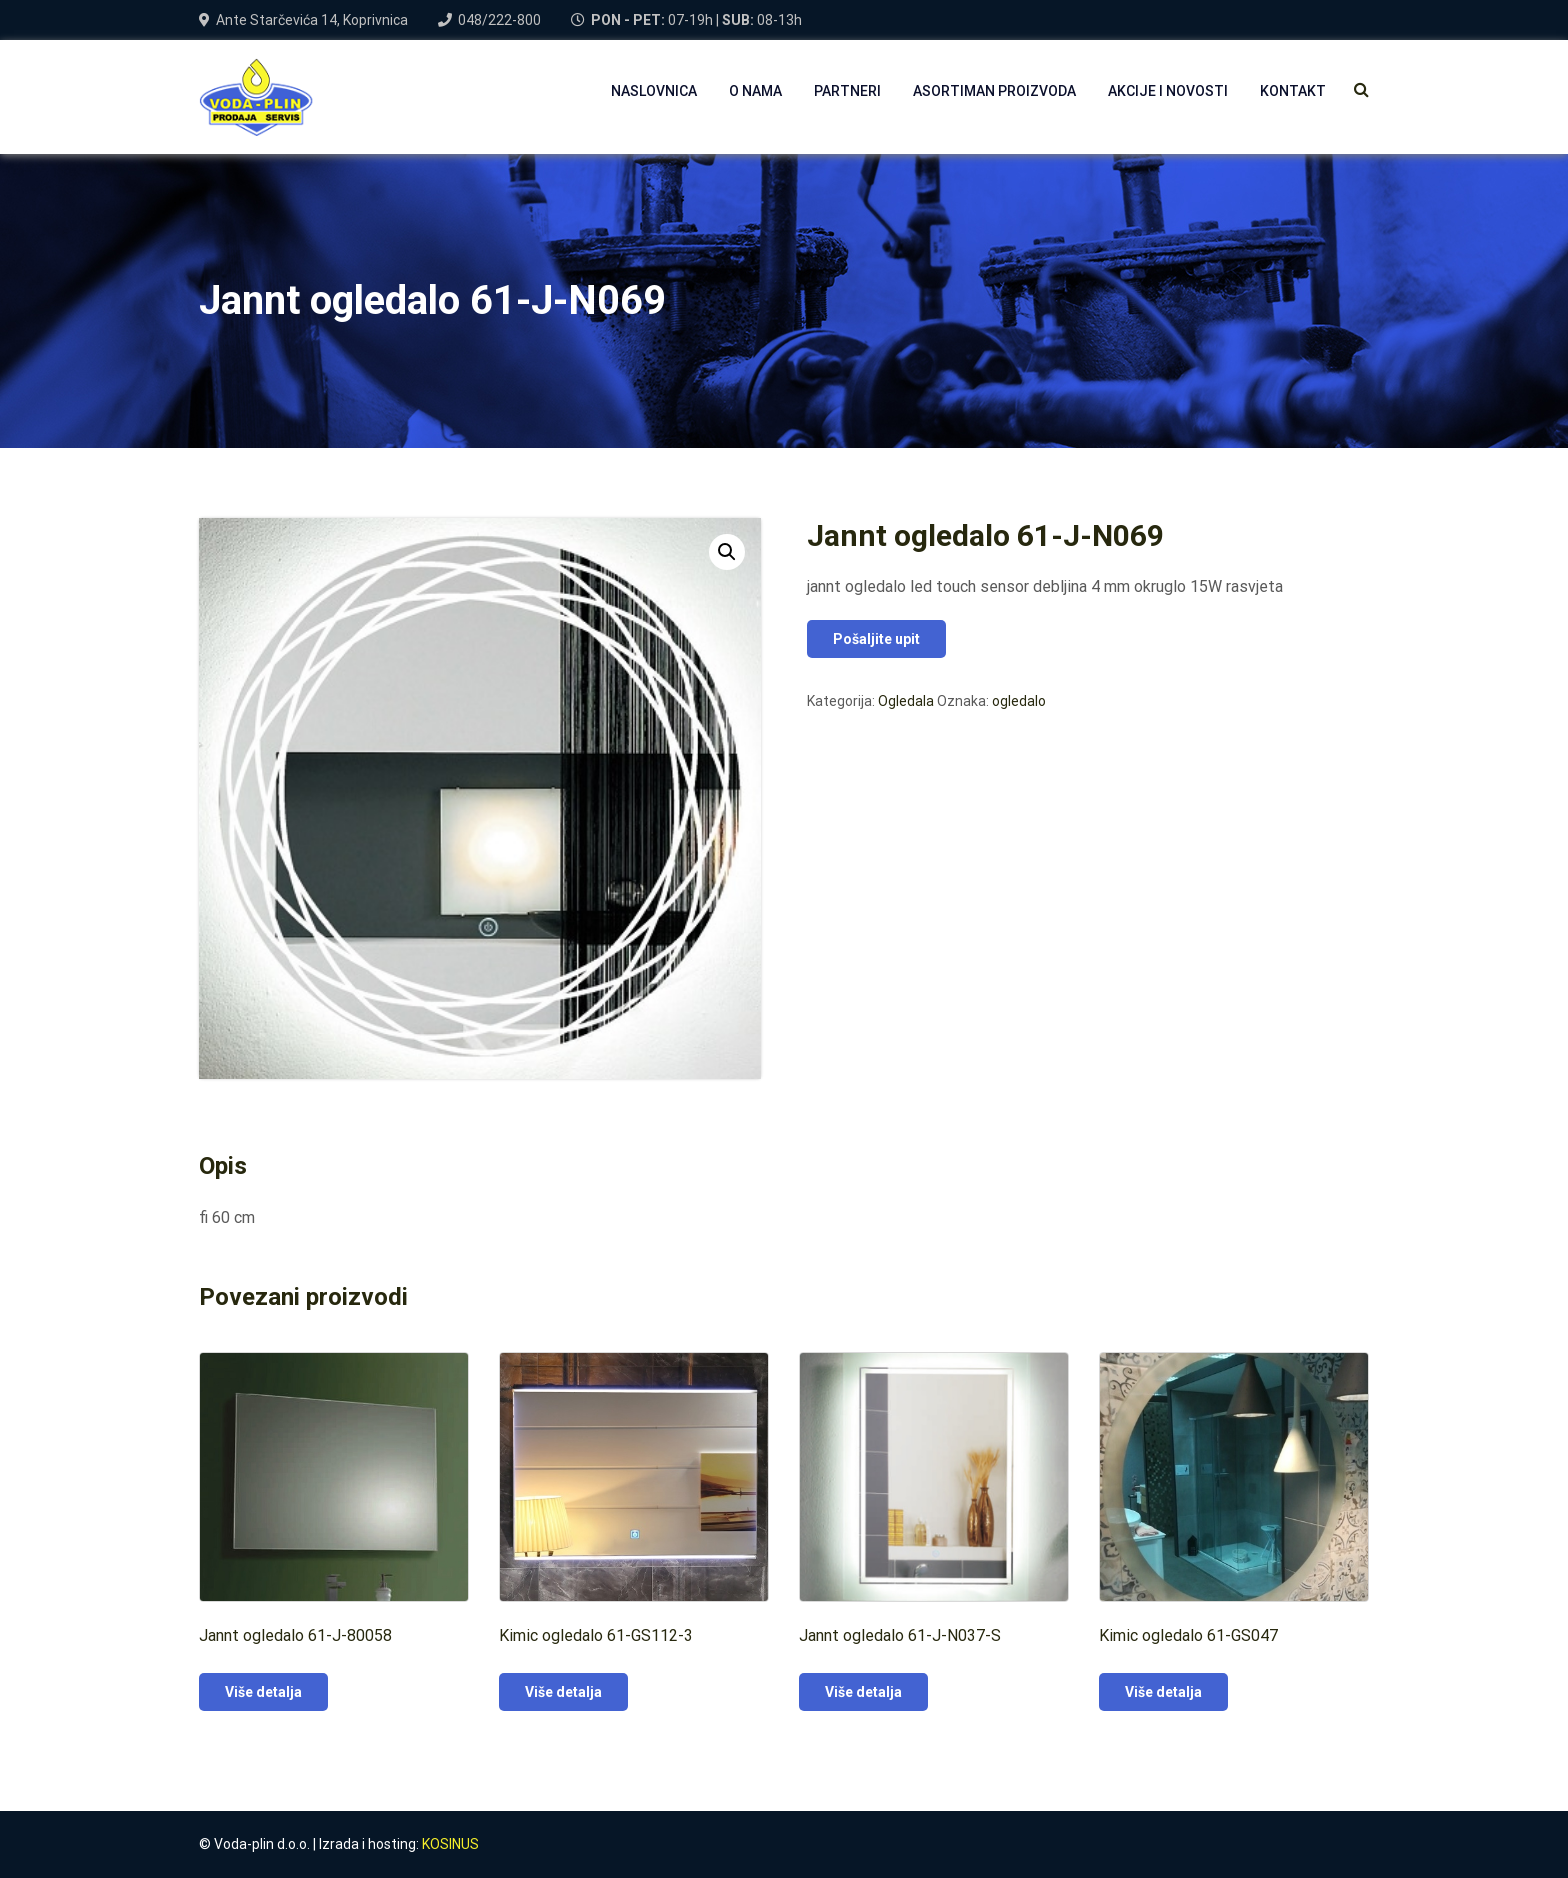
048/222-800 (499, 20)
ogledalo (1019, 701)
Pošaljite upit (876, 639)
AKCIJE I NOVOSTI (1168, 91)
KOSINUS (450, 1844)
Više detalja (263, 1692)
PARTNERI (847, 91)
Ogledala (906, 701)
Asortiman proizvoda (994, 91)
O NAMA (755, 91)
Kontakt (1293, 91)
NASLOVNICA (654, 91)
